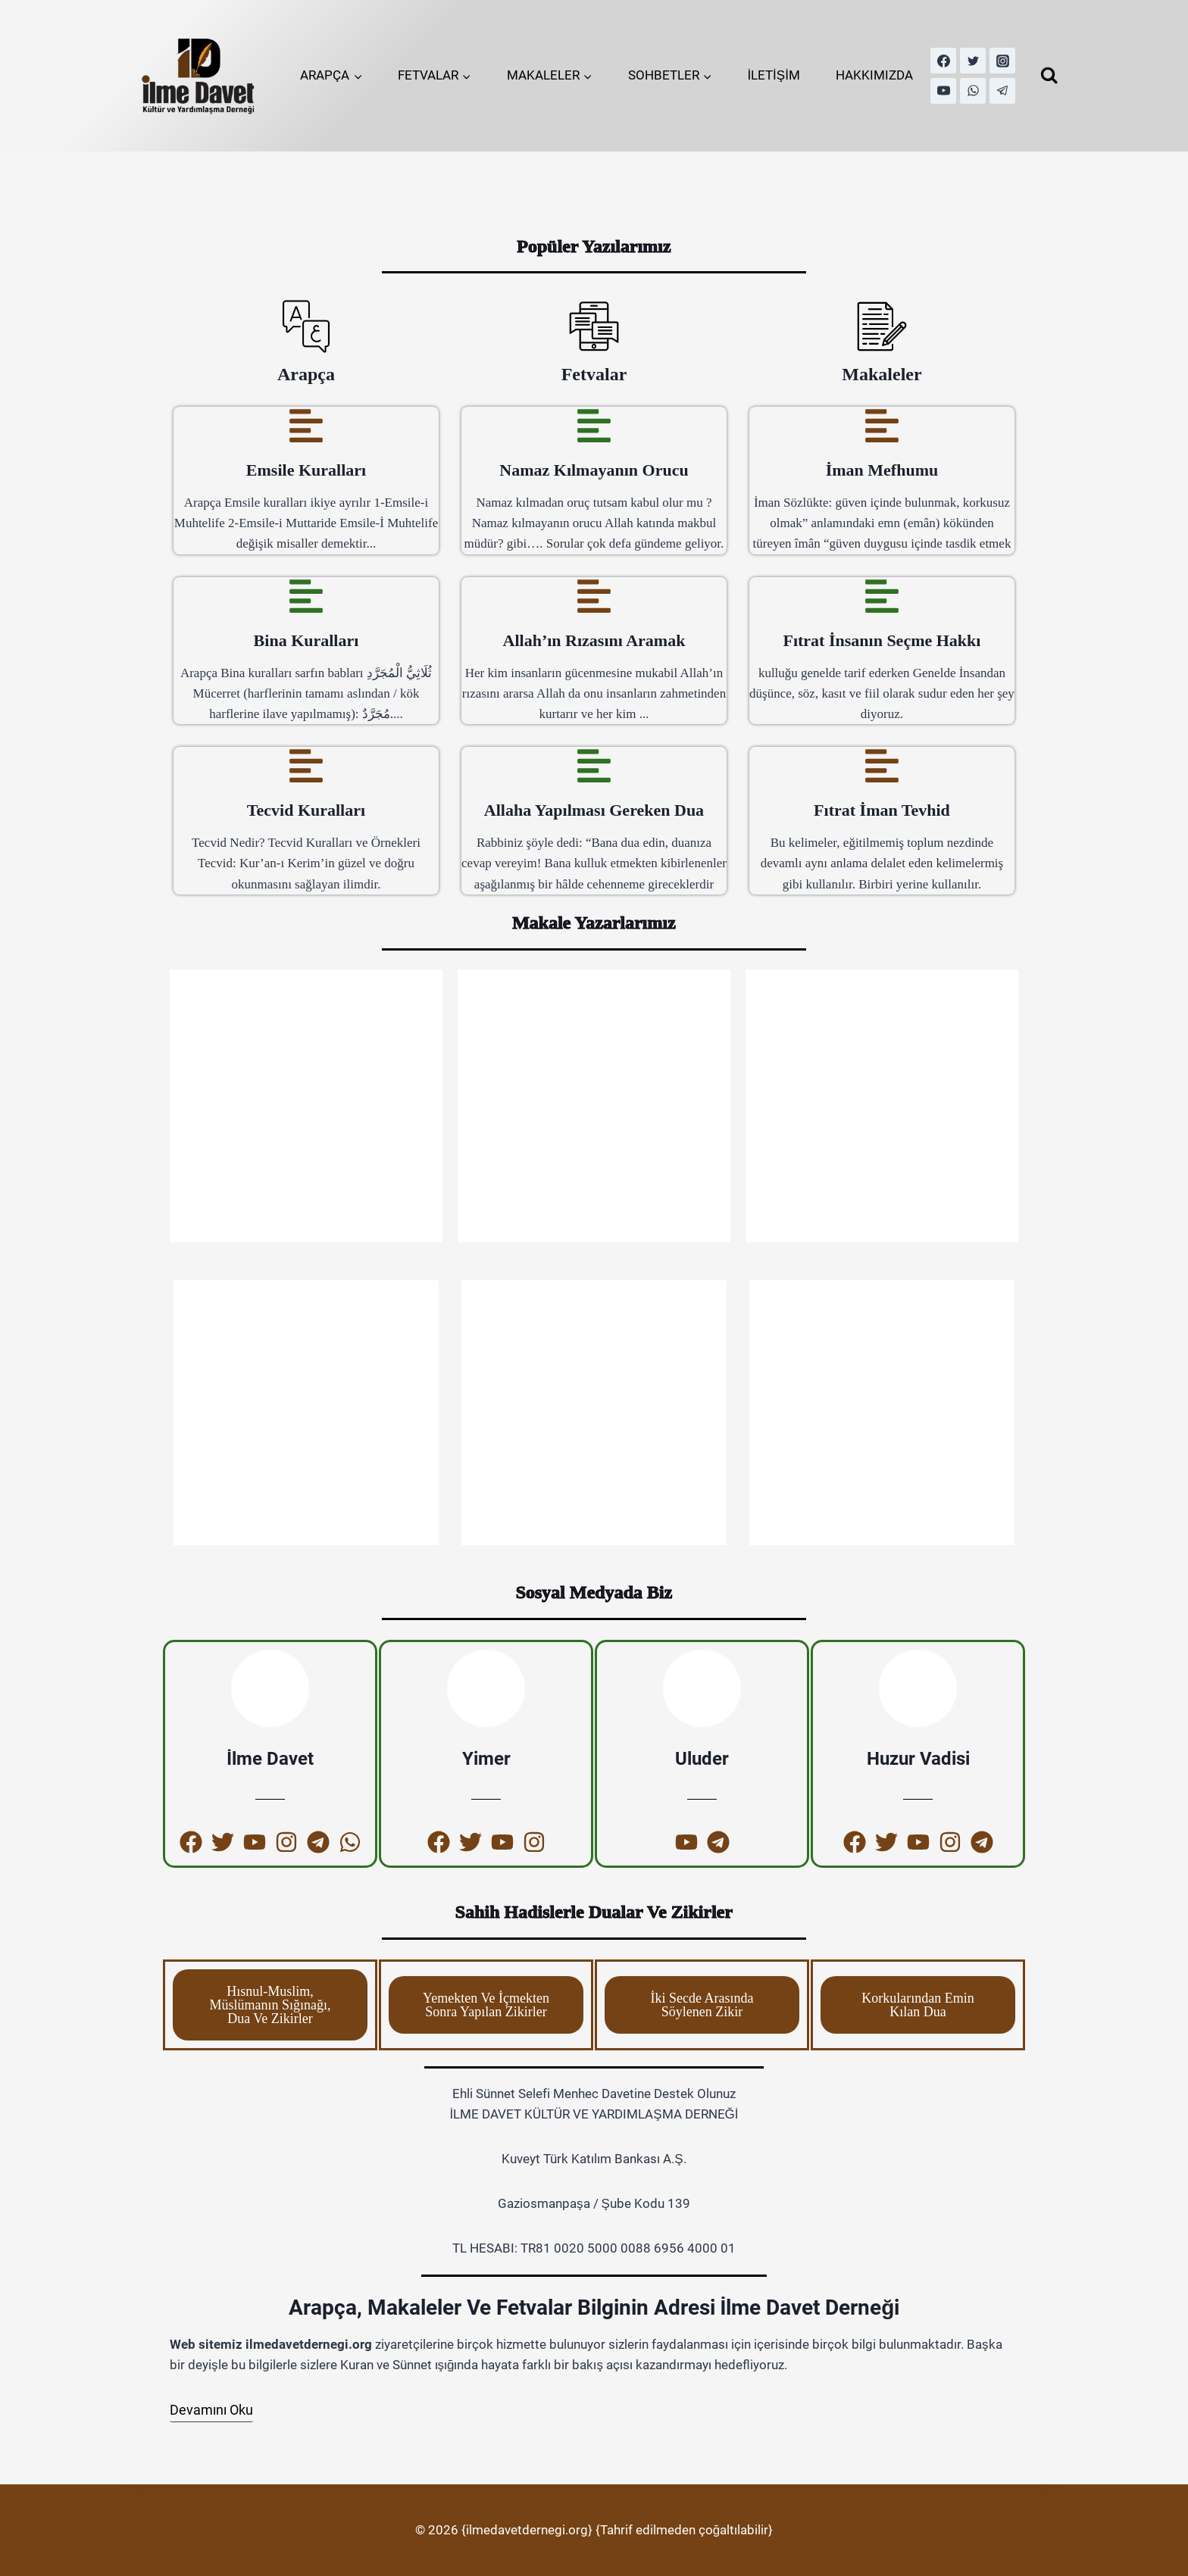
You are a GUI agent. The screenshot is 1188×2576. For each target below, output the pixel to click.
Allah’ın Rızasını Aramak (594, 640)
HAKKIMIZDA (874, 75)
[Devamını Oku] (211, 2411)
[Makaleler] (882, 326)
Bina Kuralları (306, 640)
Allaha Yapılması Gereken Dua (594, 810)
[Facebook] (943, 60)
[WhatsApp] (973, 91)
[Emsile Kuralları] (306, 426)
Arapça (306, 374)
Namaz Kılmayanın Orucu (594, 469)
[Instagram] (1002, 60)
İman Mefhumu (882, 469)
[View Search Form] (1049, 75)
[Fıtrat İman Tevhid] (882, 766)
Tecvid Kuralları (306, 810)
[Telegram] (1002, 91)
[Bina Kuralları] (306, 596)
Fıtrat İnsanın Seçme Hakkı (882, 640)
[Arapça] (306, 326)
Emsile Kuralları (306, 469)
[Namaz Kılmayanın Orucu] (594, 426)
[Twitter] (973, 60)
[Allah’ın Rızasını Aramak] (594, 596)
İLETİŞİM (773, 75)
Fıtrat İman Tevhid (882, 810)
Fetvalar (594, 374)
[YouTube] (943, 91)
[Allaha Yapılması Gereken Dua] (594, 766)
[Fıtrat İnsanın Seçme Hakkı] (882, 596)
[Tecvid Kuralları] (306, 766)
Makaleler (881, 374)
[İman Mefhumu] (882, 426)
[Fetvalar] (594, 326)
